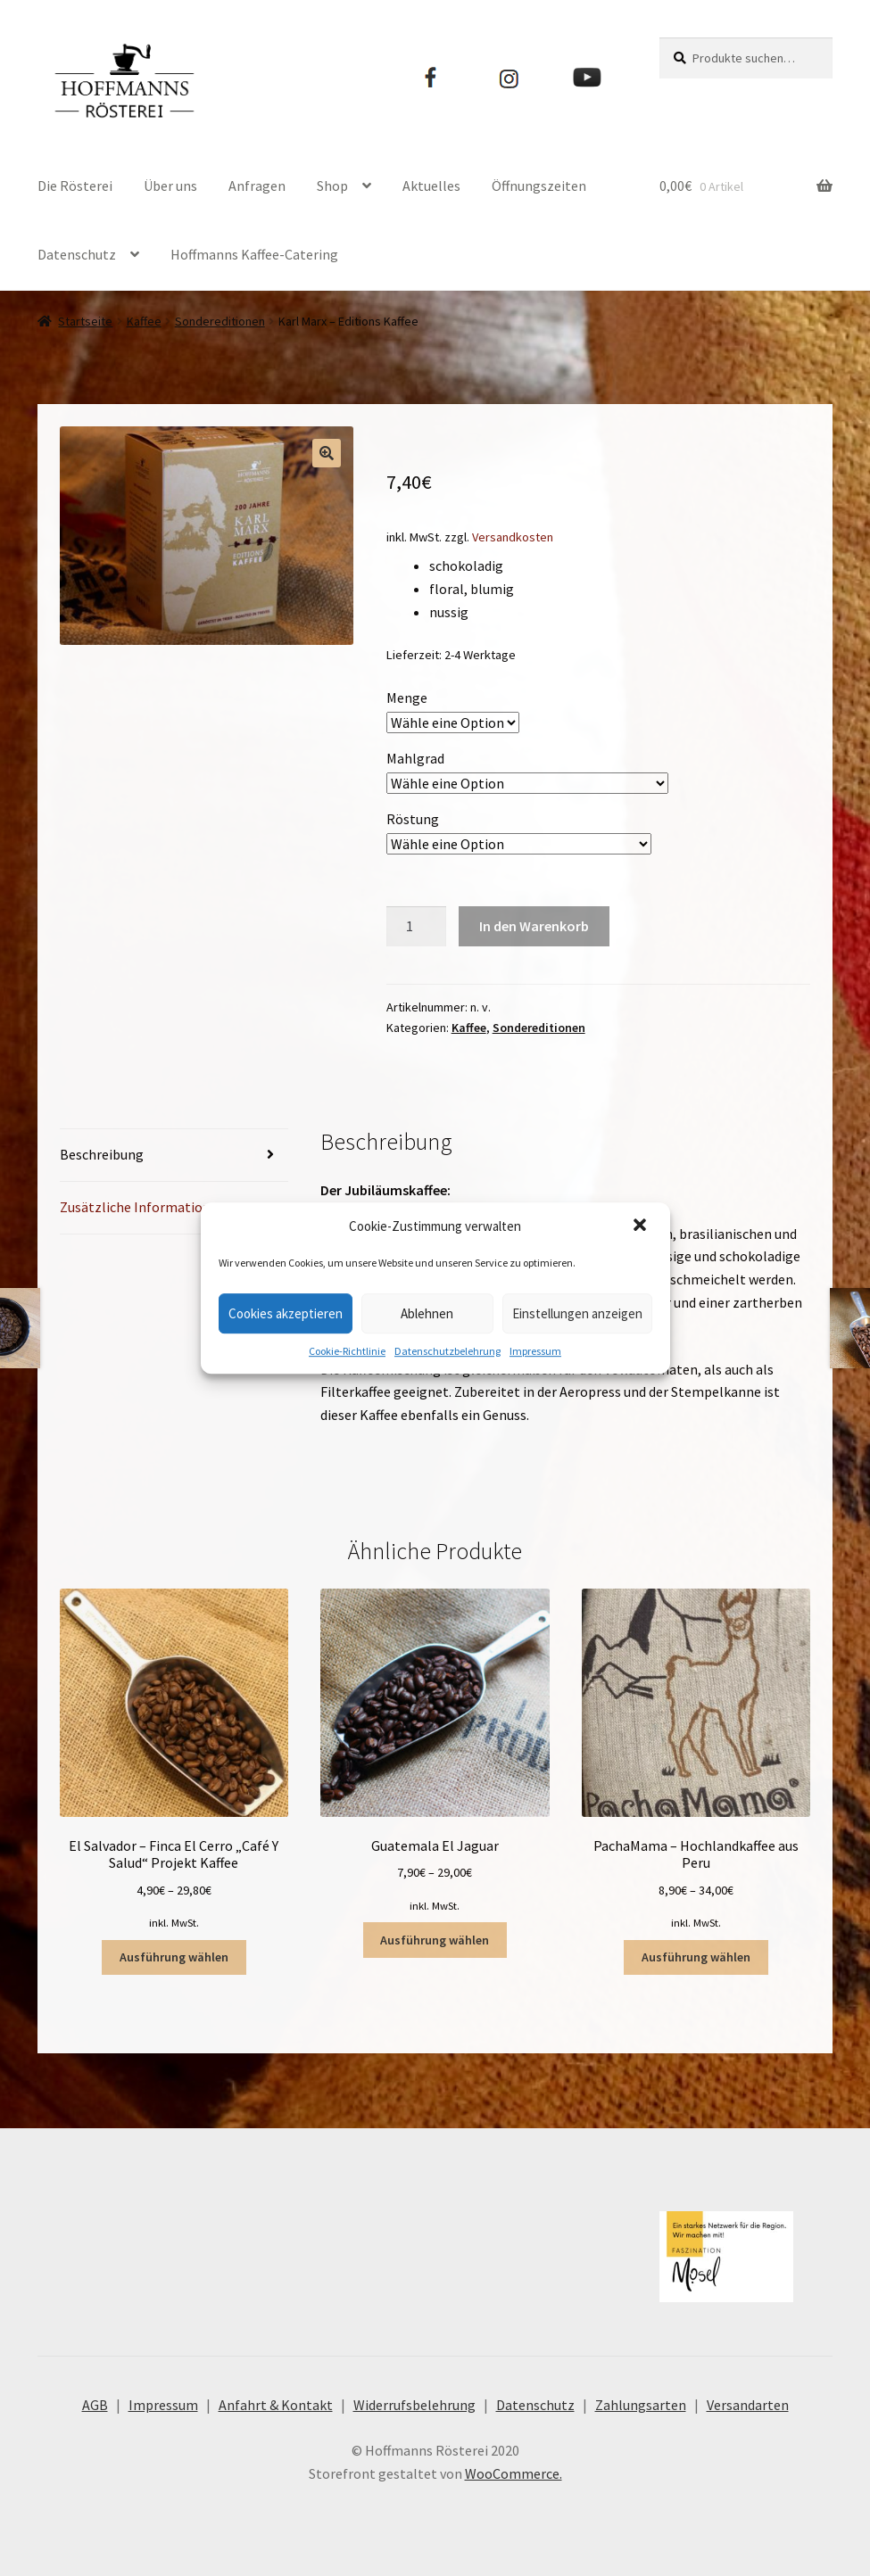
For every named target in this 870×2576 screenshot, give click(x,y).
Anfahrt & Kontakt (276, 2405)
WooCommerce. (513, 2473)
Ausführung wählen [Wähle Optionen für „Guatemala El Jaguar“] (434, 1940)
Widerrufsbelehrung (414, 2405)
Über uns (170, 185)
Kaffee (144, 321)
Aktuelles (431, 185)
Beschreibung (102, 1154)
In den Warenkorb (534, 926)
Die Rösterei (74, 185)
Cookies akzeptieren (285, 1313)
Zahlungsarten (640, 2405)
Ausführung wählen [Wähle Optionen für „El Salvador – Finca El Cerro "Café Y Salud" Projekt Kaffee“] (174, 1957)
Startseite (85, 321)
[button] (641, 1226)
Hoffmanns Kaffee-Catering (254, 254)
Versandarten (748, 2405)
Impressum (535, 1351)
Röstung (412, 819)
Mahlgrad (415, 758)
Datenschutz (76, 254)
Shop (332, 185)
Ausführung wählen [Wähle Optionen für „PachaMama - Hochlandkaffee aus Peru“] (696, 1957)
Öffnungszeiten (539, 185)
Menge (406, 697)
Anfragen (257, 185)
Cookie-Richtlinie (347, 1351)
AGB (95, 2405)
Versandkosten (512, 537)
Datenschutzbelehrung (447, 1351)
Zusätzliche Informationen (143, 1207)
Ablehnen (427, 1313)
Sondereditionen (220, 321)
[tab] (174, 1155)
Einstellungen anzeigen (577, 1313)
